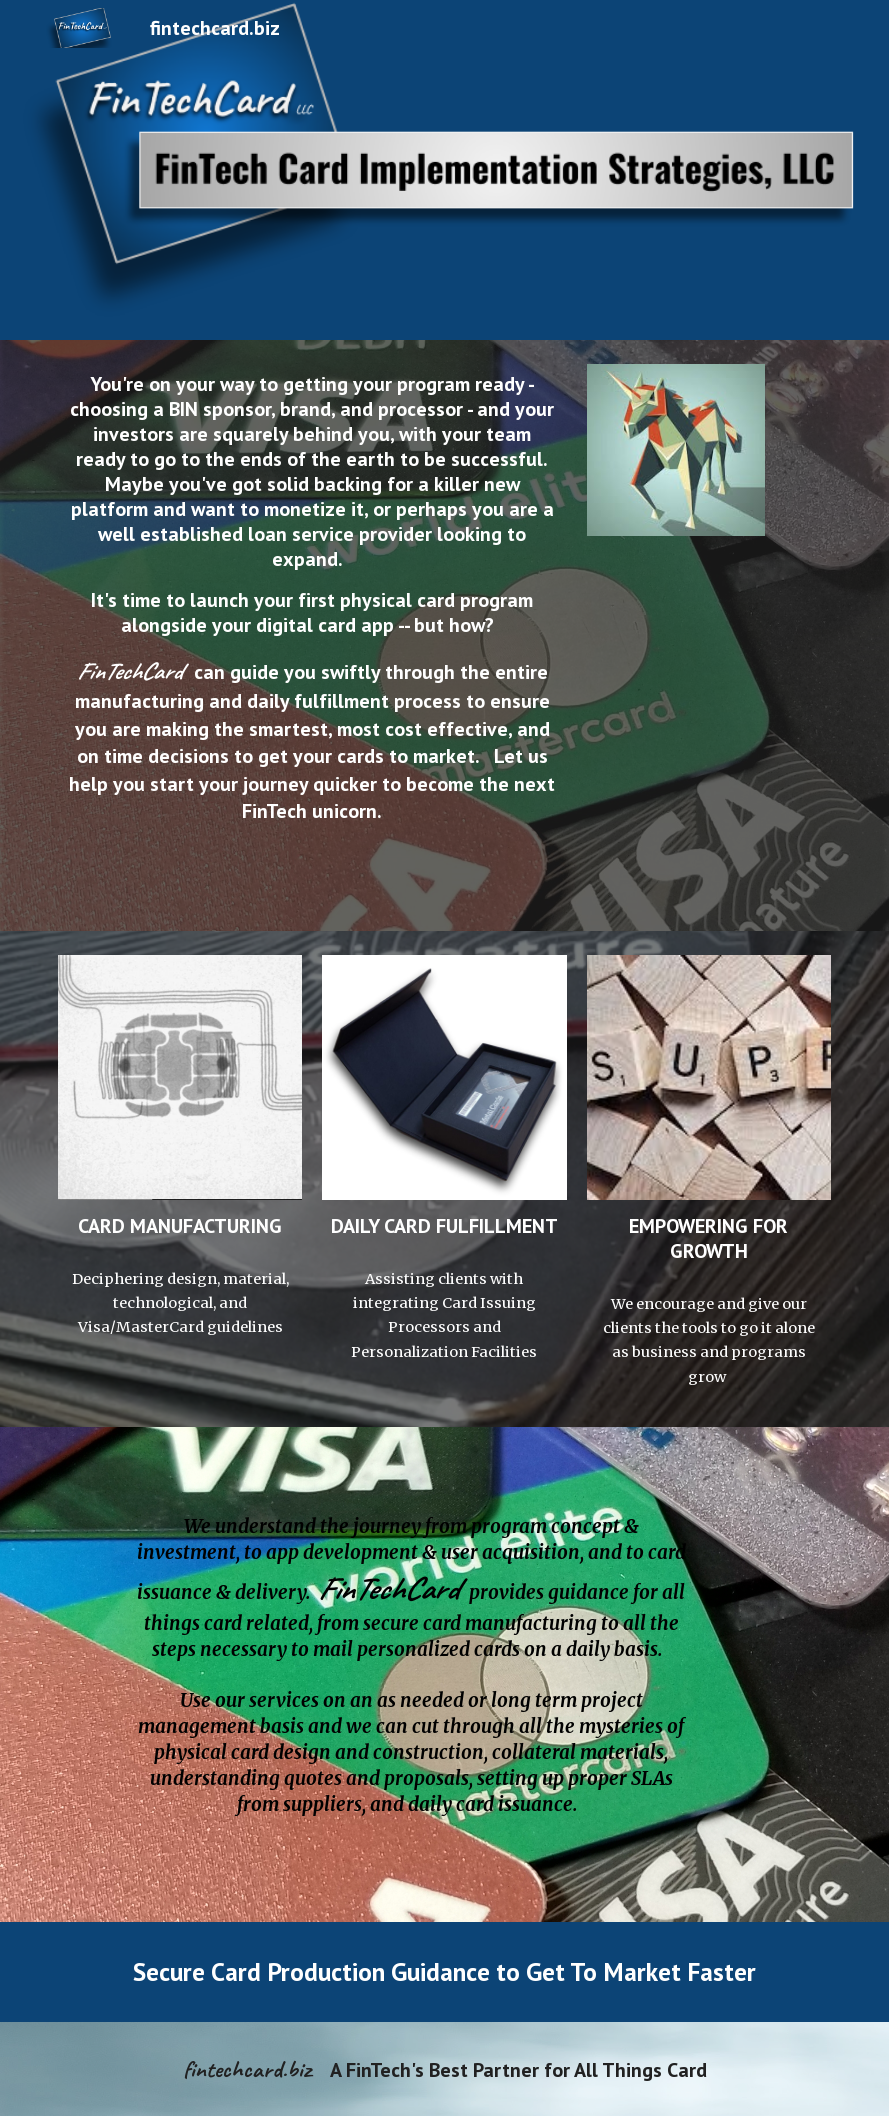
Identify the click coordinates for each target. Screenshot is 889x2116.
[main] (312, 635)
